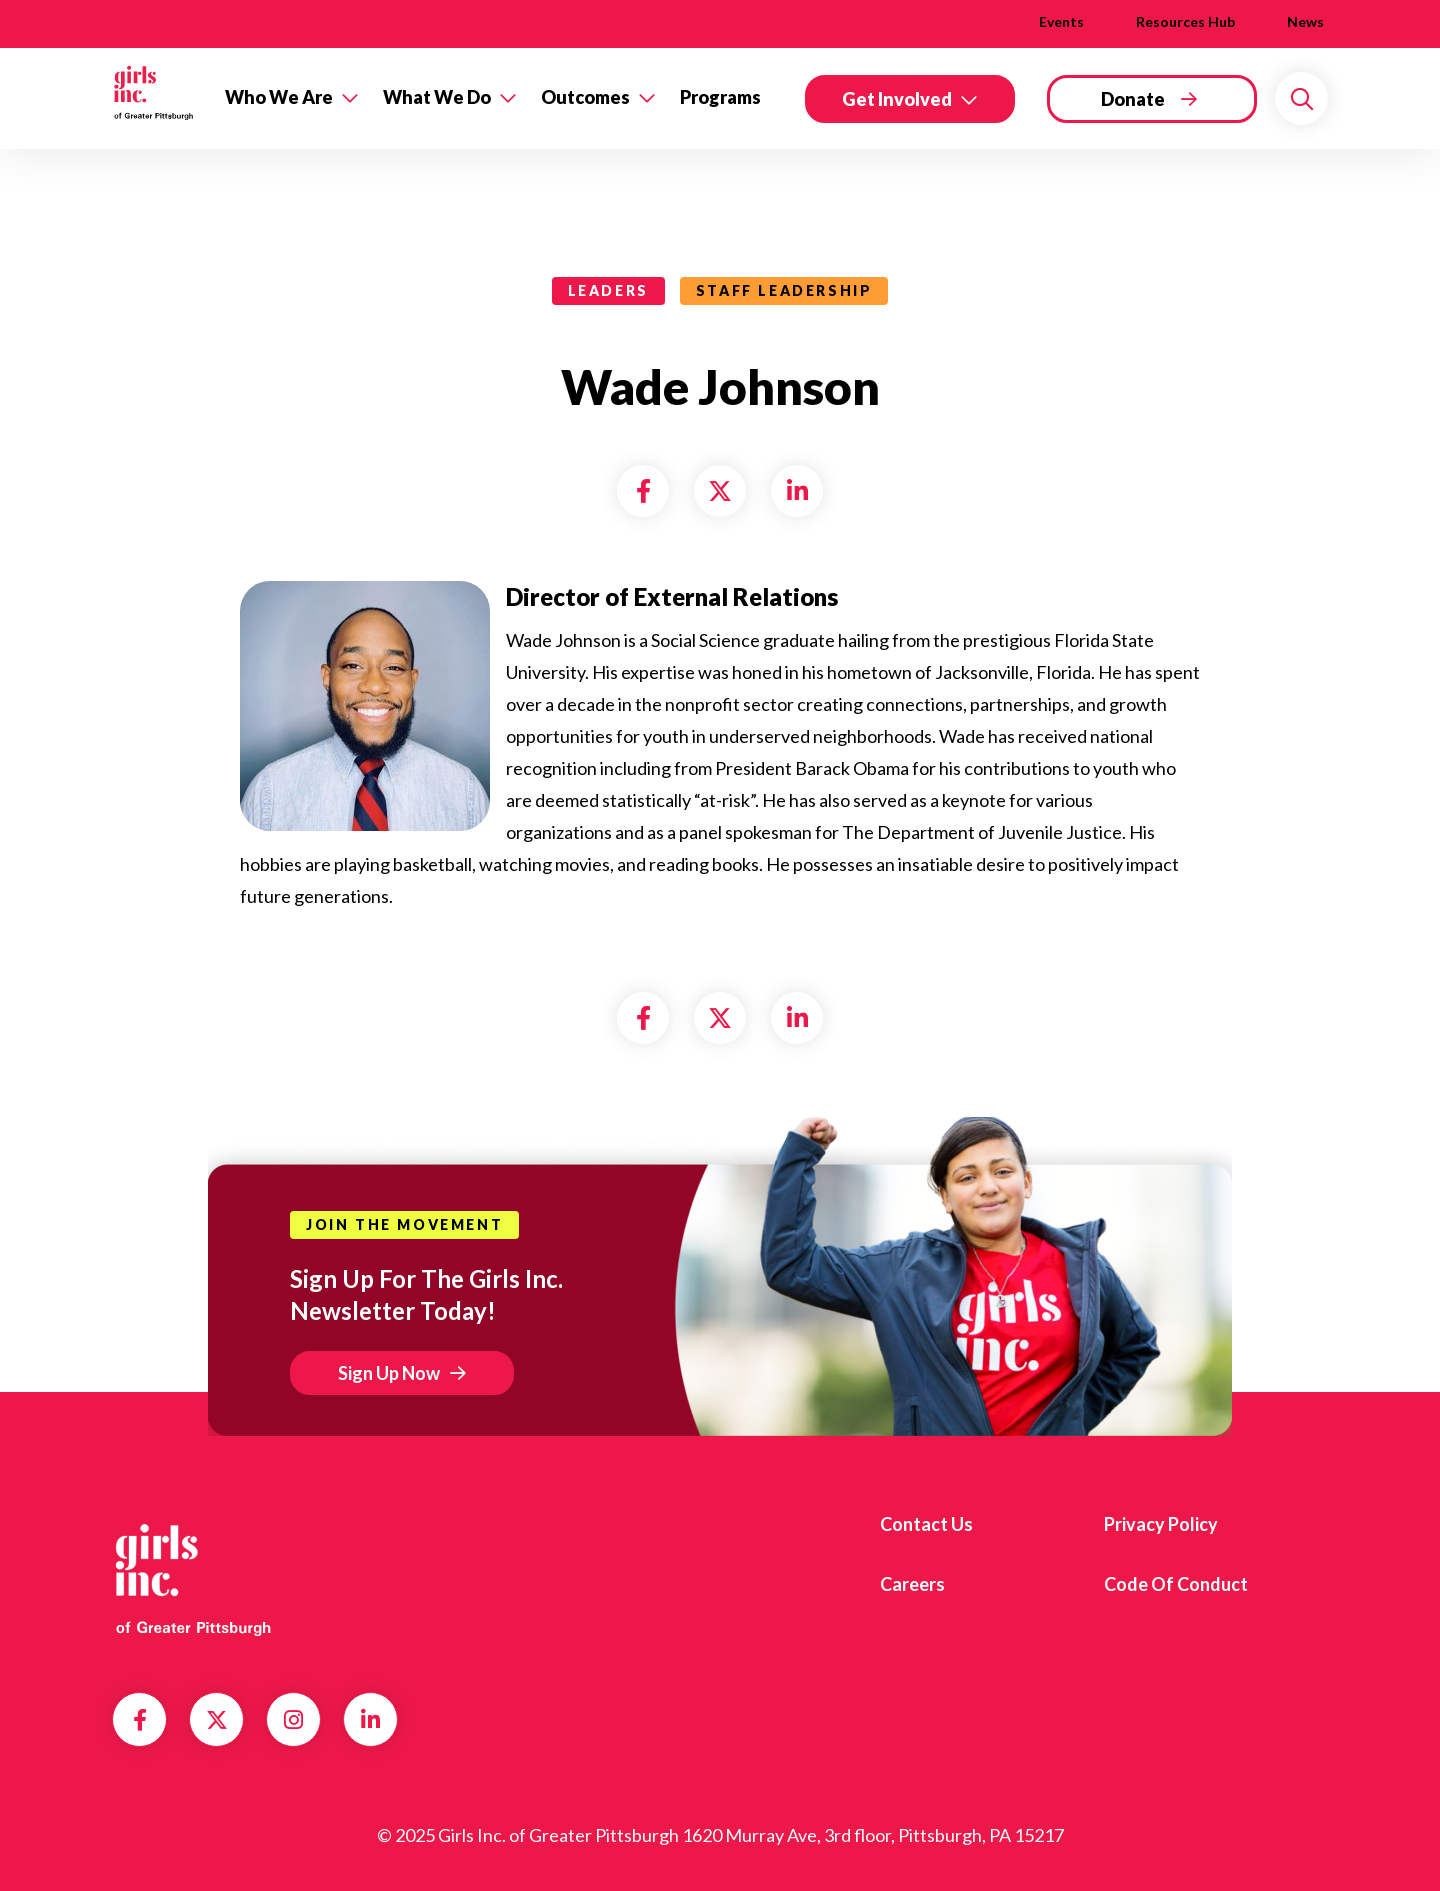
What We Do (437, 97)
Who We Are (279, 97)
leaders (608, 290)
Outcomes (585, 97)
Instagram (293, 1720)
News (1305, 21)
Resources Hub (1185, 21)
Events (1061, 21)
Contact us (926, 1524)
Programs (720, 97)
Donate (1133, 99)
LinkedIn (370, 1720)
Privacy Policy (1161, 1524)
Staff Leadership (784, 290)
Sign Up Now (389, 1373)
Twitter (217, 1720)
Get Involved (897, 99)
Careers (912, 1584)
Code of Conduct (1176, 1584)
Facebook (140, 1720)
